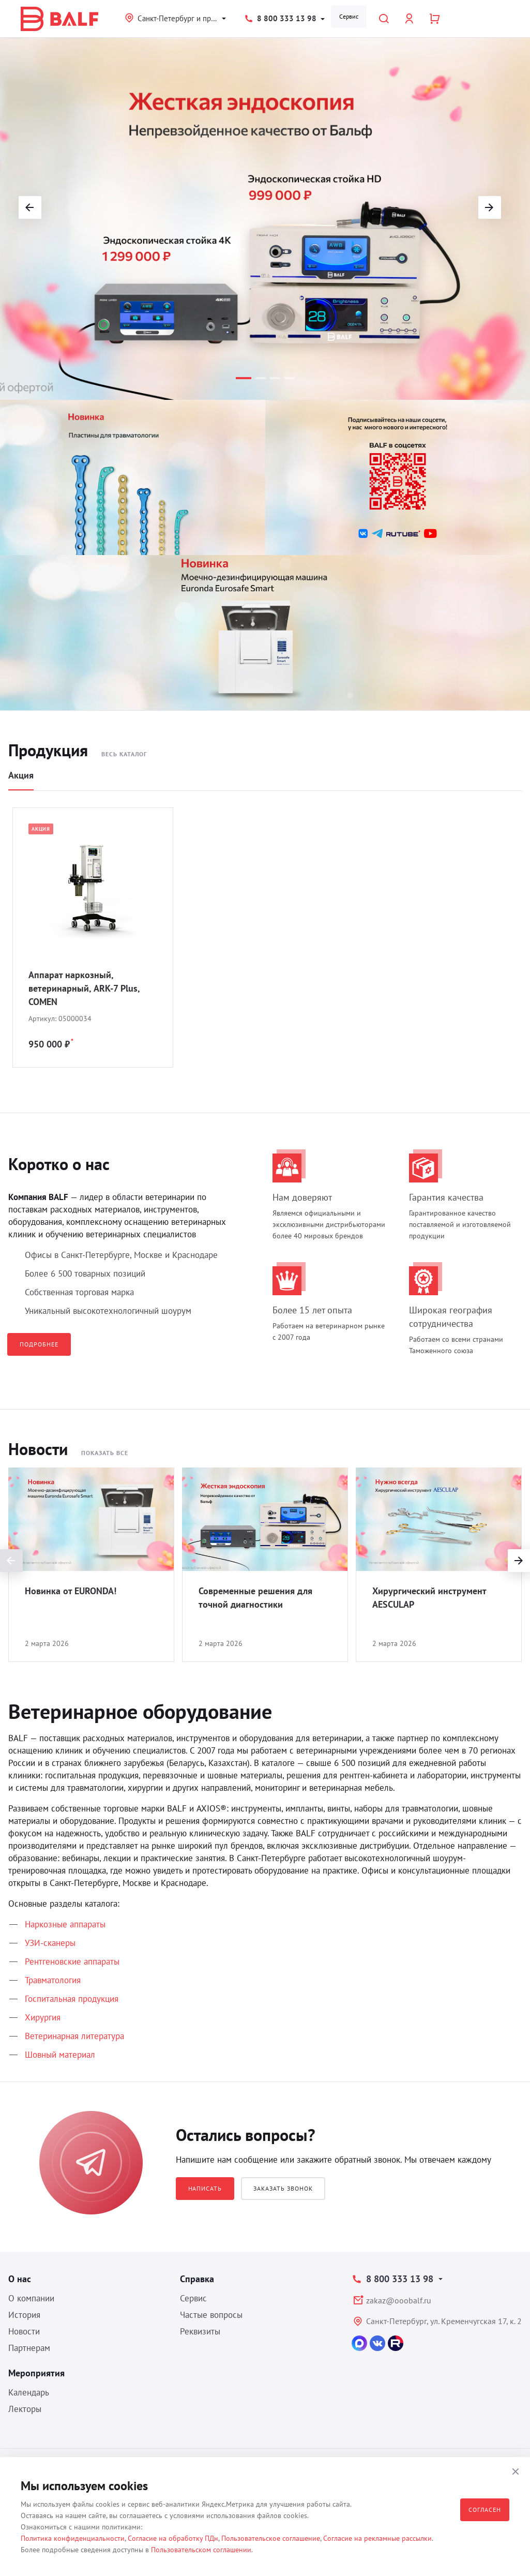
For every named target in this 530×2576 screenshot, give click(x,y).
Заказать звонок (282, 2188)
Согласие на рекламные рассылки (377, 2538)
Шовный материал (60, 2054)
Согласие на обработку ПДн (173, 2538)
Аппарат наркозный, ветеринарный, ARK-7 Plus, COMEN (84, 988)
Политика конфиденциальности (73, 2538)
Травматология (53, 1980)
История (24, 2314)
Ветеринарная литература (74, 2036)
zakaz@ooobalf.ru (398, 2300)
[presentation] (11, 1560)
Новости (24, 2331)
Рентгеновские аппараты (72, 1961)
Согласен (484, 2509)
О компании (31, 2298)
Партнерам (29, 2348)
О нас (19, 2279)
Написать (205, 2188)
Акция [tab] (21, 775)
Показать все (104, 1453)
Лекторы (24, 2409)
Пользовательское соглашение (270, 2538)
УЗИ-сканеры (50, 1943)
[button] (243, 378)
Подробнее (39, 1344)
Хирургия (42, 2017)
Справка (197, 2279)
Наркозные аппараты (65, 1924)
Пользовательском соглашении (201, 2549)
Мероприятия (36, 2373)
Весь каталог (124, 754)
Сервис (348, 16)
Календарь (28, 2392)
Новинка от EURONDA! (70, 1591)
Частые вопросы (211, 2314)
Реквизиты (200, 2331)
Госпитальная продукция (71, 1998)
